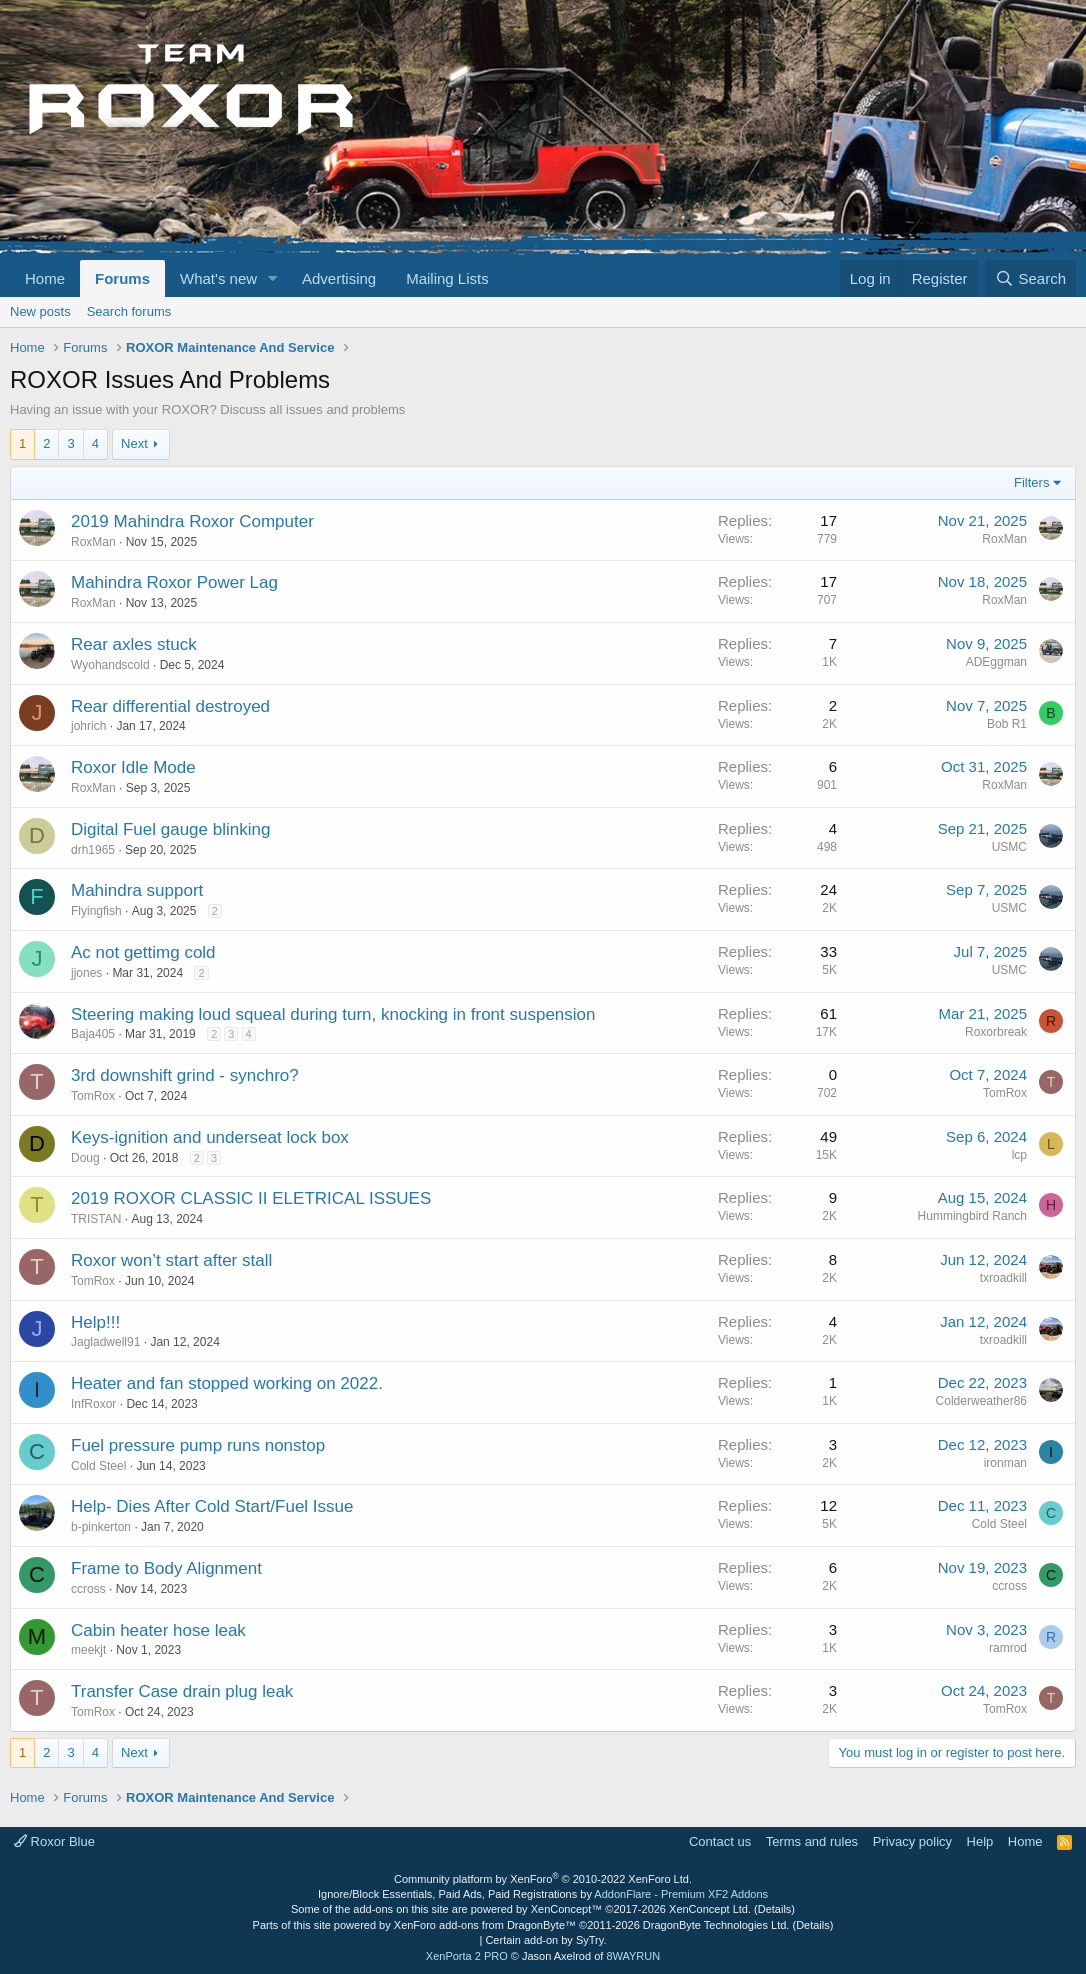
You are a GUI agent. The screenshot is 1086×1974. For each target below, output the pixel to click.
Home (45, 278)
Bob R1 (1007, 724)
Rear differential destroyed (170, 706)
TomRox (93, 1096)
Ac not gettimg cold (143, 952)
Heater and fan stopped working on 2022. (227, 1383)
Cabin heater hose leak (158, 1630)
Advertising (339, 278)
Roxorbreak (996, 1032)
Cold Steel (98, 1466)
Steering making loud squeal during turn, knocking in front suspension (333, 1014)
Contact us (720, 1841)
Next (134, 443)
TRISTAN (96, 1219)
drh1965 (93, 850)
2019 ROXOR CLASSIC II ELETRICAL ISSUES (251, 1198)
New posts (40, 311)
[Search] (1030, 278)
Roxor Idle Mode (133, 767)
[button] (273, 278)
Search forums (129, 311)
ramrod (1008, 1648)
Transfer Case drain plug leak (182, 1691)
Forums (122, 278)
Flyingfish (96, 911)
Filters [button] (1031, 482)
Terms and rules (812, 1841)
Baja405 (93, 1034)
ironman (1005, 1463)
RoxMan (93, 542)
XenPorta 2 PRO (467, 1956)
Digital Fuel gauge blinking (170, 829)
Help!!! (95, 1322)
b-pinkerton (101, 1527)
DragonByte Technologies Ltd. (716, 1925)
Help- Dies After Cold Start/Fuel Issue (212, 1506)
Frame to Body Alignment (166, 1568)
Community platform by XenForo (543, 1879)
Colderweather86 (981, 1401)
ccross (88, 1589)
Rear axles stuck (134, 644)
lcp (1019, 1155)
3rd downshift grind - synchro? (185, 1075)
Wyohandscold (110, 665)
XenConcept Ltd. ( (713, 1909)
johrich (88, 726)
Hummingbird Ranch (972, 1216)
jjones (86, 973)
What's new (218, 278)
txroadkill (1003, 1278)
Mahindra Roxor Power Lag (174, 582)
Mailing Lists (447, 278)
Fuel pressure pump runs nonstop (198, 1445)
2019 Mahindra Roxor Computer (192, 521)
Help (980, 1841)
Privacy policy (912, 1841)
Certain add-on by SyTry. (545, 1940)
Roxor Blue (54, 1841)
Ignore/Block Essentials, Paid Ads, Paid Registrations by (543, 1894)
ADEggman (996, 662)
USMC (1009, 847)
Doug (85, 1158)
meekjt (88, 1650)
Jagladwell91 (105, 1342)
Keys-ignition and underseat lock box (210, 1137)
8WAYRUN (633, 1956)
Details (775, 1909)
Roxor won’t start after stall (171, 1260)
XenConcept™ (567, 1909)
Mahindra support (137, 890)
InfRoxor (93, 1404)
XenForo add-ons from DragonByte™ (485, 1925)
